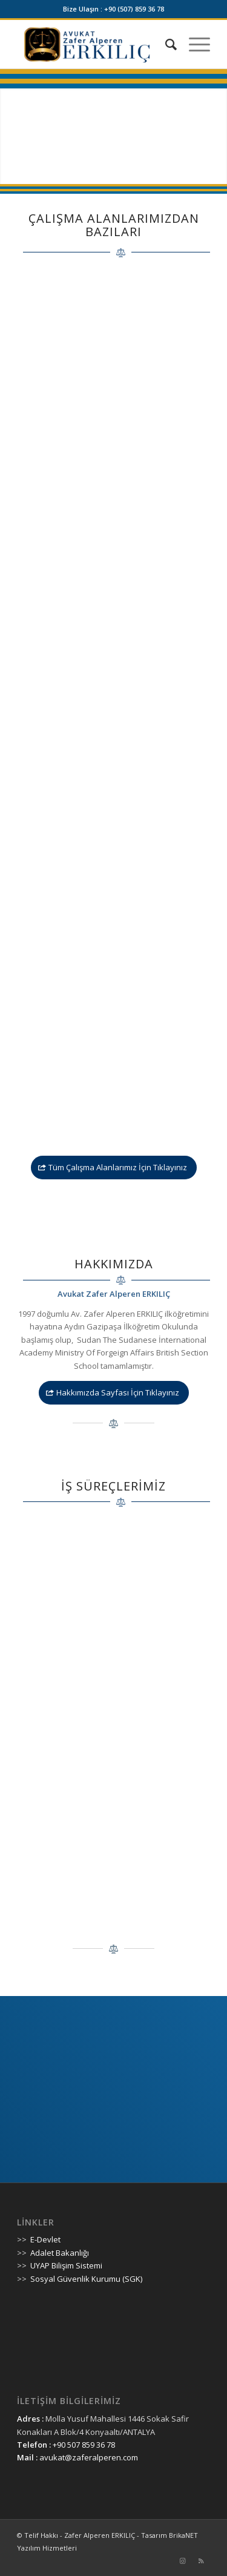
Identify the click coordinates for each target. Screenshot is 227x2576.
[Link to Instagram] (183, 2561)
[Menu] (193, 44)
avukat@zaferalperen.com (88, 2457)
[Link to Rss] (201, 2561)
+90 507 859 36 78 (84, 2444)
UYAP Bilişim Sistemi (66, 2265)
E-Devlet (45, 2239)
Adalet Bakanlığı (59, 2252)
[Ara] (165, 44)
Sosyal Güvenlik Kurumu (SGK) (86, 2278)
